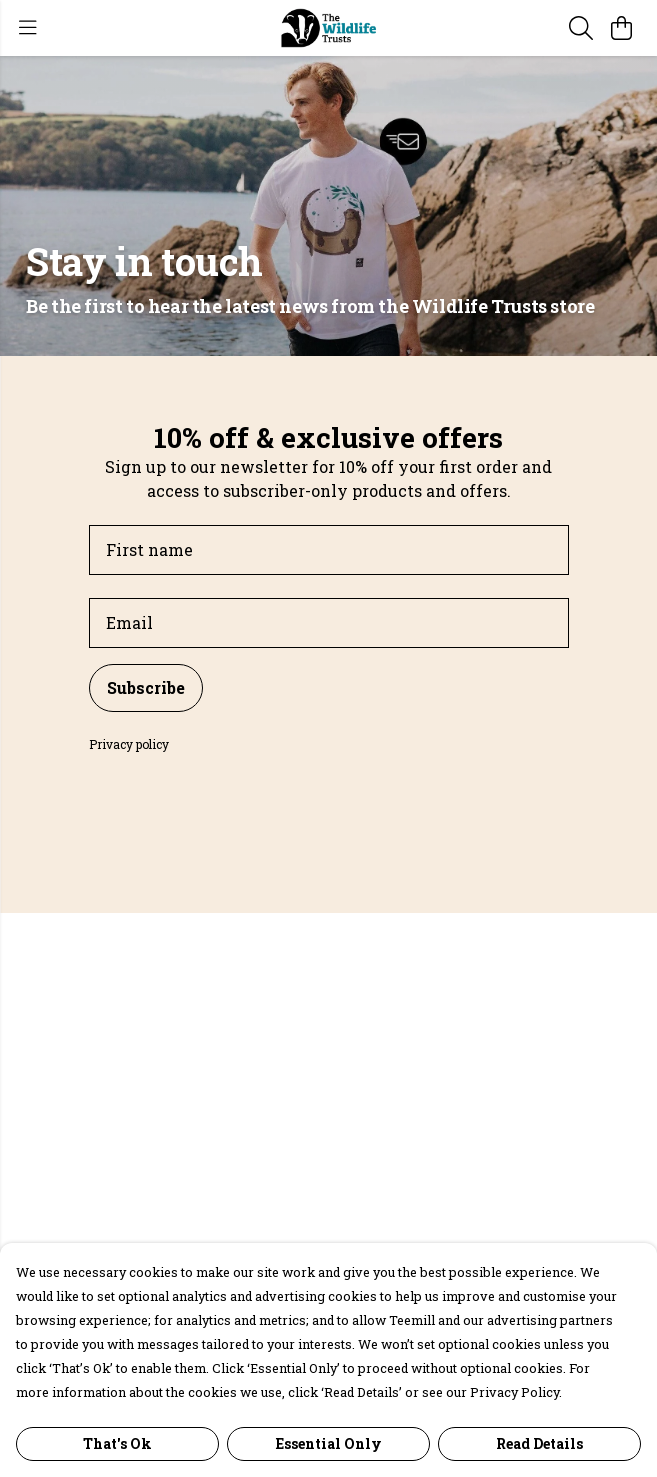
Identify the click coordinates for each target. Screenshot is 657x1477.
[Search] (581, 28)
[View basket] (621, 28)
